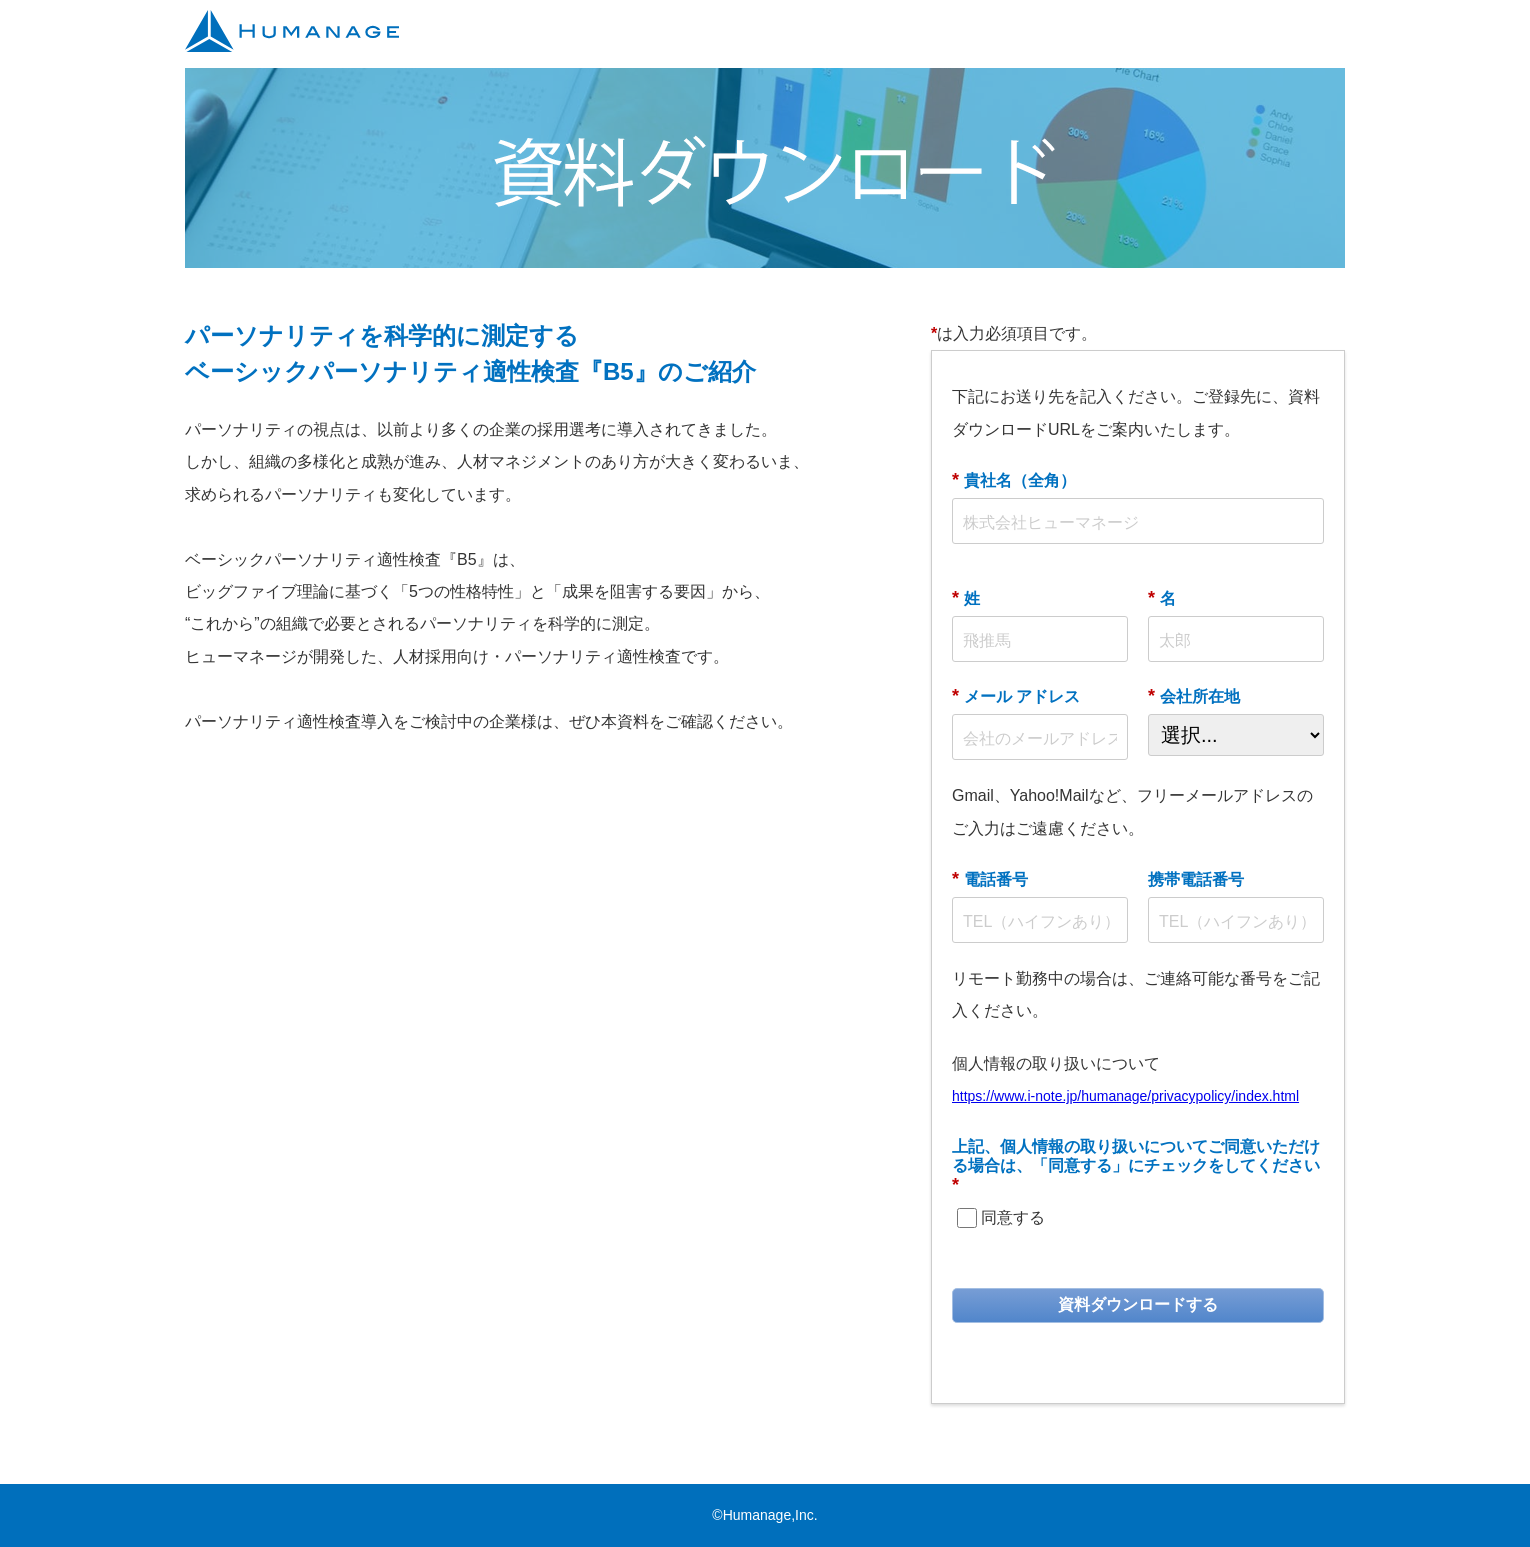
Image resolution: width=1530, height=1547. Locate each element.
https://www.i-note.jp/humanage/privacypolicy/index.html (1125, 1096)
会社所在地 (1194, 696)
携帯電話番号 (1196, 879)
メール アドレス (1016, 696)
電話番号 (990, 879)
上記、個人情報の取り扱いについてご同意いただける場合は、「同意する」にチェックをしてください (1136, 1166)
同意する (1013, 1217)
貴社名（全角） (1014, 480)
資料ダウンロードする (1138, 1304)
